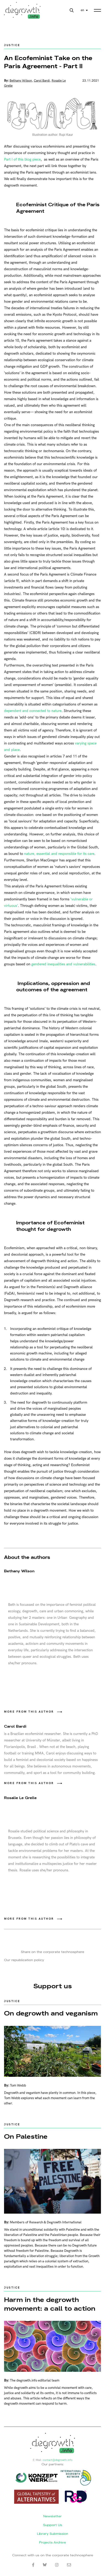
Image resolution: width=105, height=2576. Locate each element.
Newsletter (52, 2516)
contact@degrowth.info (57, 2460)
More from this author (29, 1711)
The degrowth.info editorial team (34, 2380)
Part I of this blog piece (22, 159)
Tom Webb (18, 2085)
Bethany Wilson (21, 81)
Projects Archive (52, 2542)
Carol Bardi (42, 81)
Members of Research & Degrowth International (46, 2222)
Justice (12, 45)
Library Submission (52, 2534)
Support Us (52, 2525)
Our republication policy (24, 1960)
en (82, 10)
